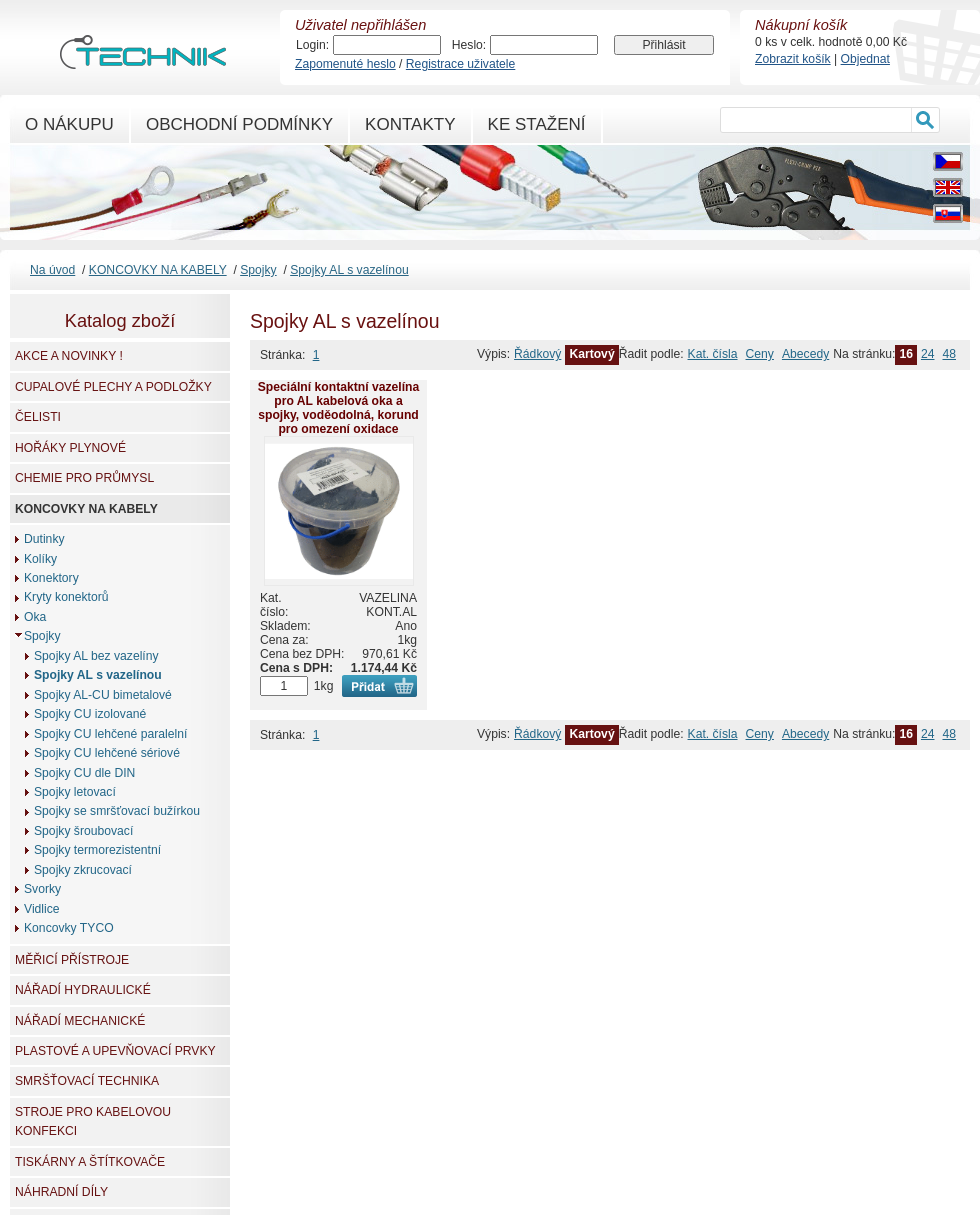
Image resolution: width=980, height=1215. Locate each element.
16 (906, 354)
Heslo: (469, 45)
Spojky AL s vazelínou (349, 270)
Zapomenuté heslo (345, 64)
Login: (312, 45)
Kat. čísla (713, 354)
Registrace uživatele (460, 64)
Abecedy (805, 354)
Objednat (865, 59)
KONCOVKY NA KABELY (158, 270)
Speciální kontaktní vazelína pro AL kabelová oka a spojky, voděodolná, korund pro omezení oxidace (338, 408)
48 (949, 354)
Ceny (760, 354)
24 (928, 354)
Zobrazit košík (793, 59)
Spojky (258, 270)
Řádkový (537, 354)
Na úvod (52, 270)
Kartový (591, 354)
